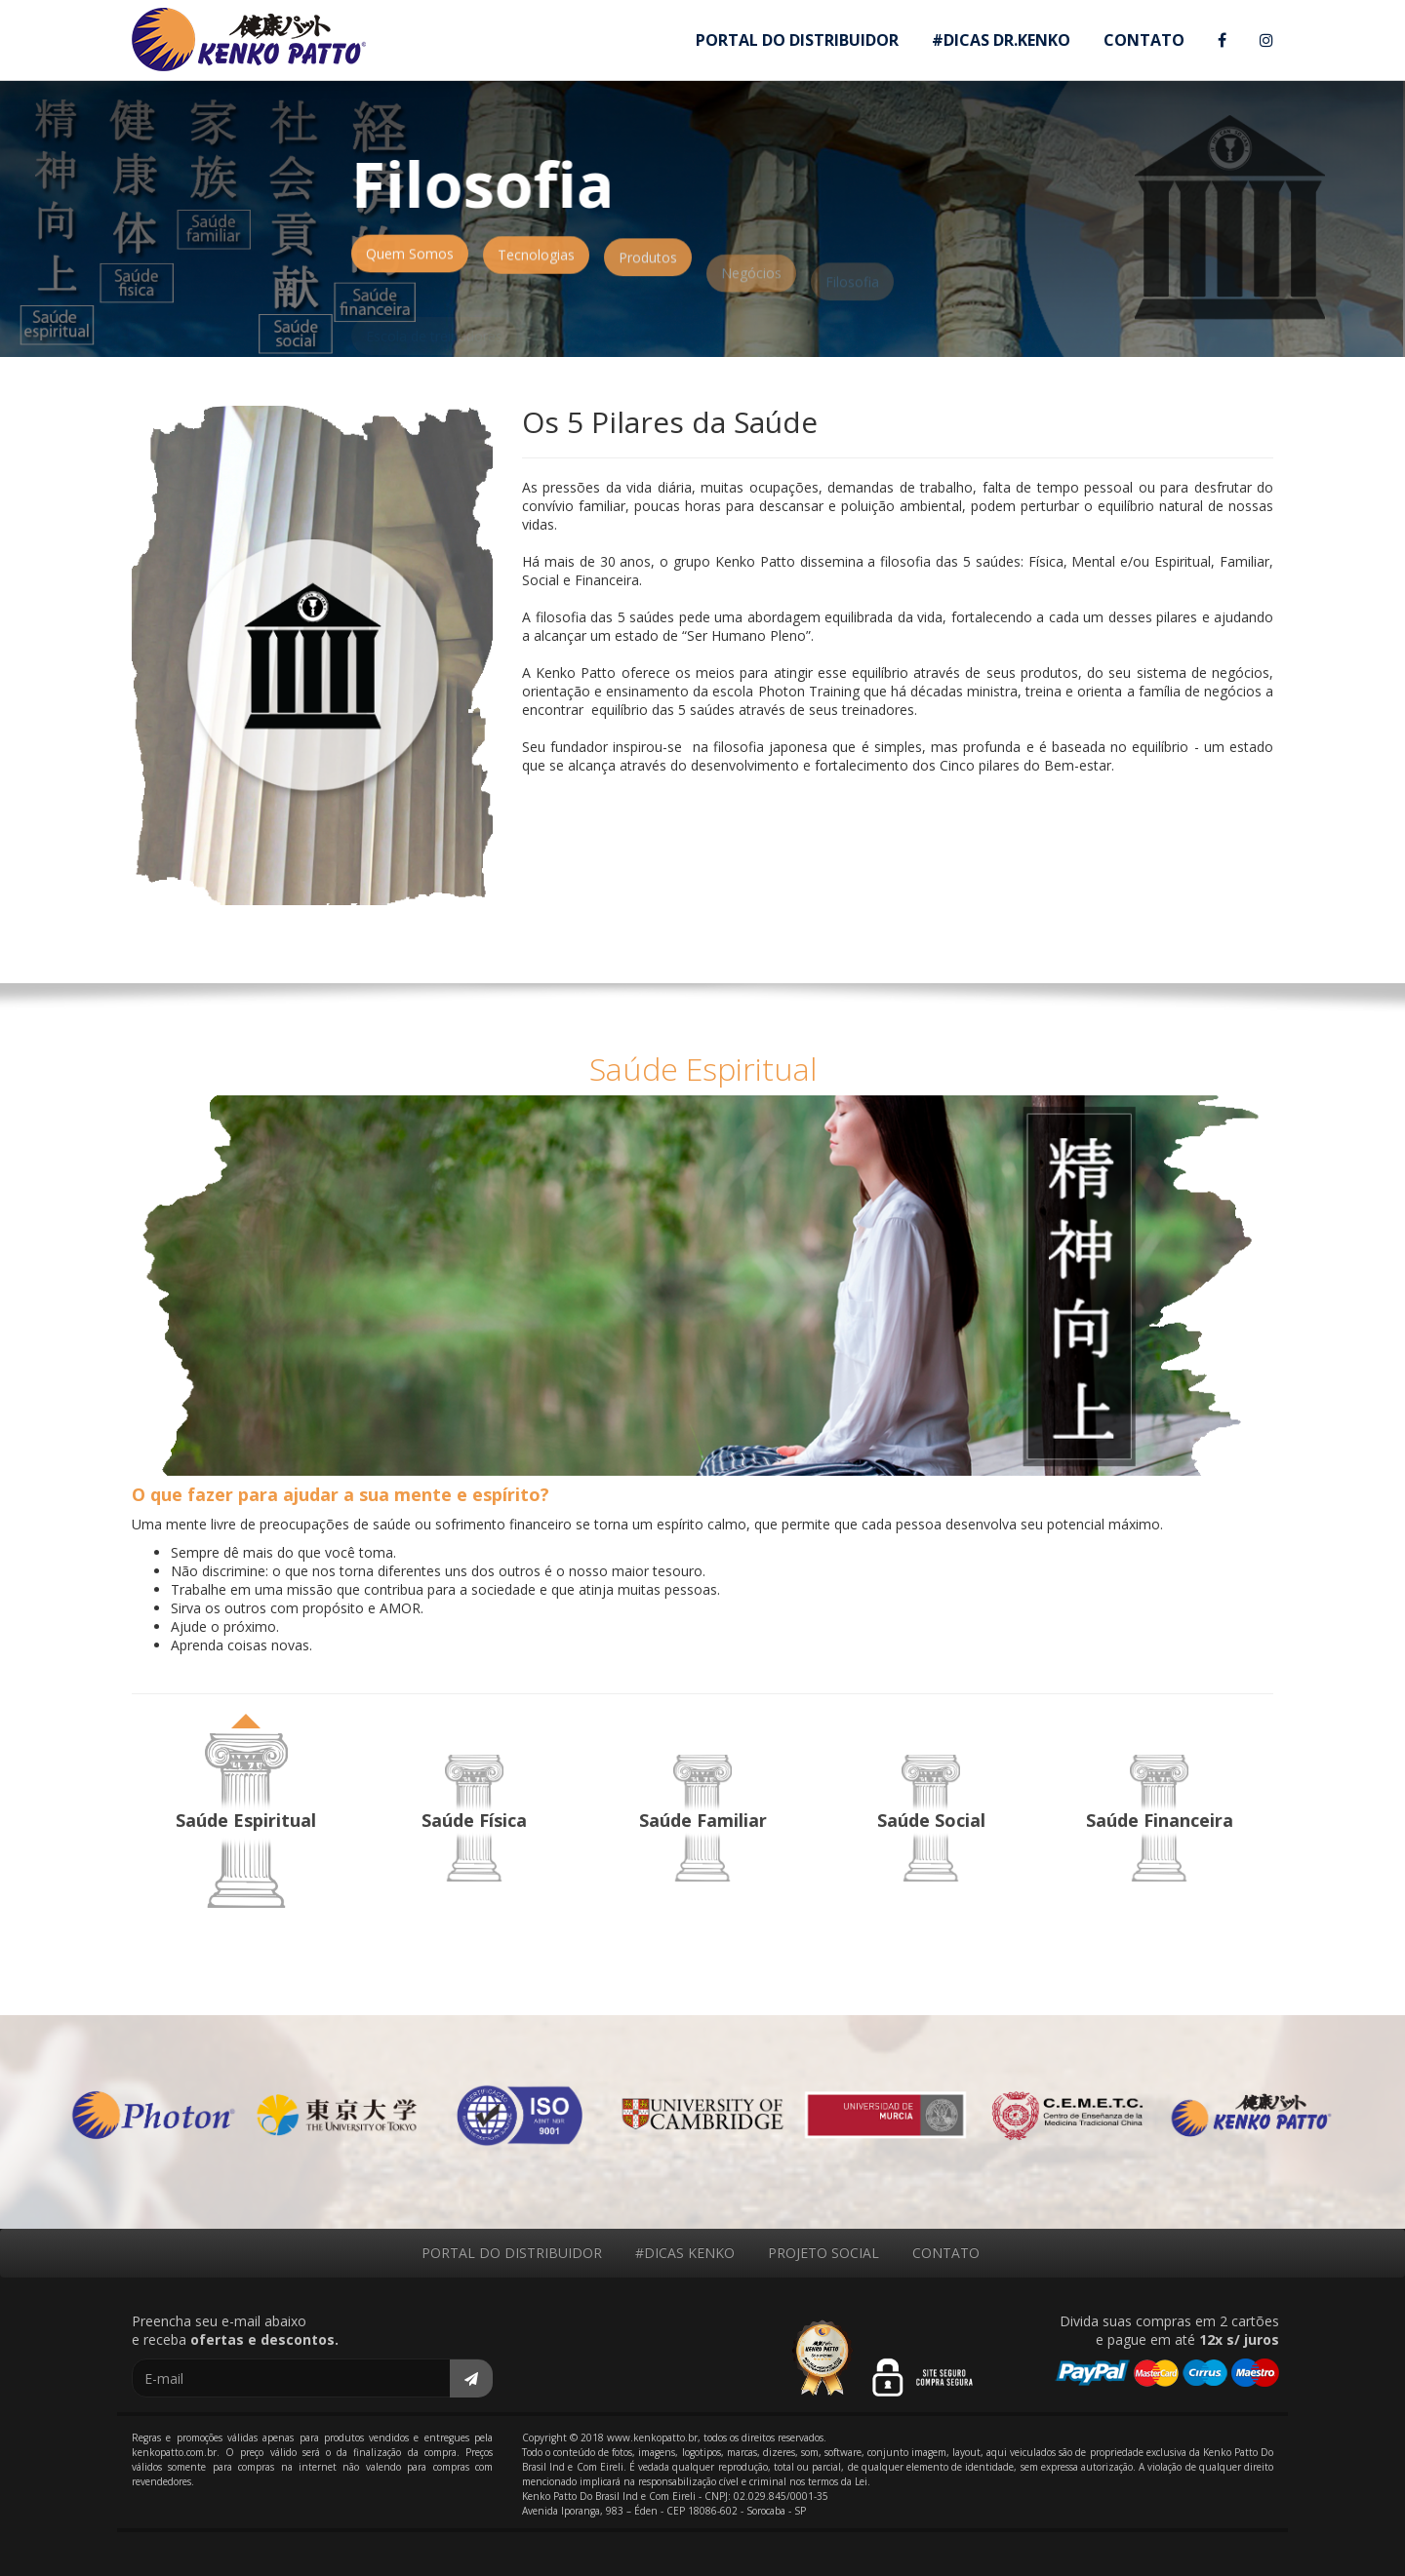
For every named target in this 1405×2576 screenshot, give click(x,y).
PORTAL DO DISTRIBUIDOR (797, 40)
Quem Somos (410, 259)
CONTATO (1144, 40)
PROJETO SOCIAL (823, 2252)
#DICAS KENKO (685, 2252)
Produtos (648, 268)
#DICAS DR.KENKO (1001, 40)
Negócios (751, 289)
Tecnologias (536, 263)
